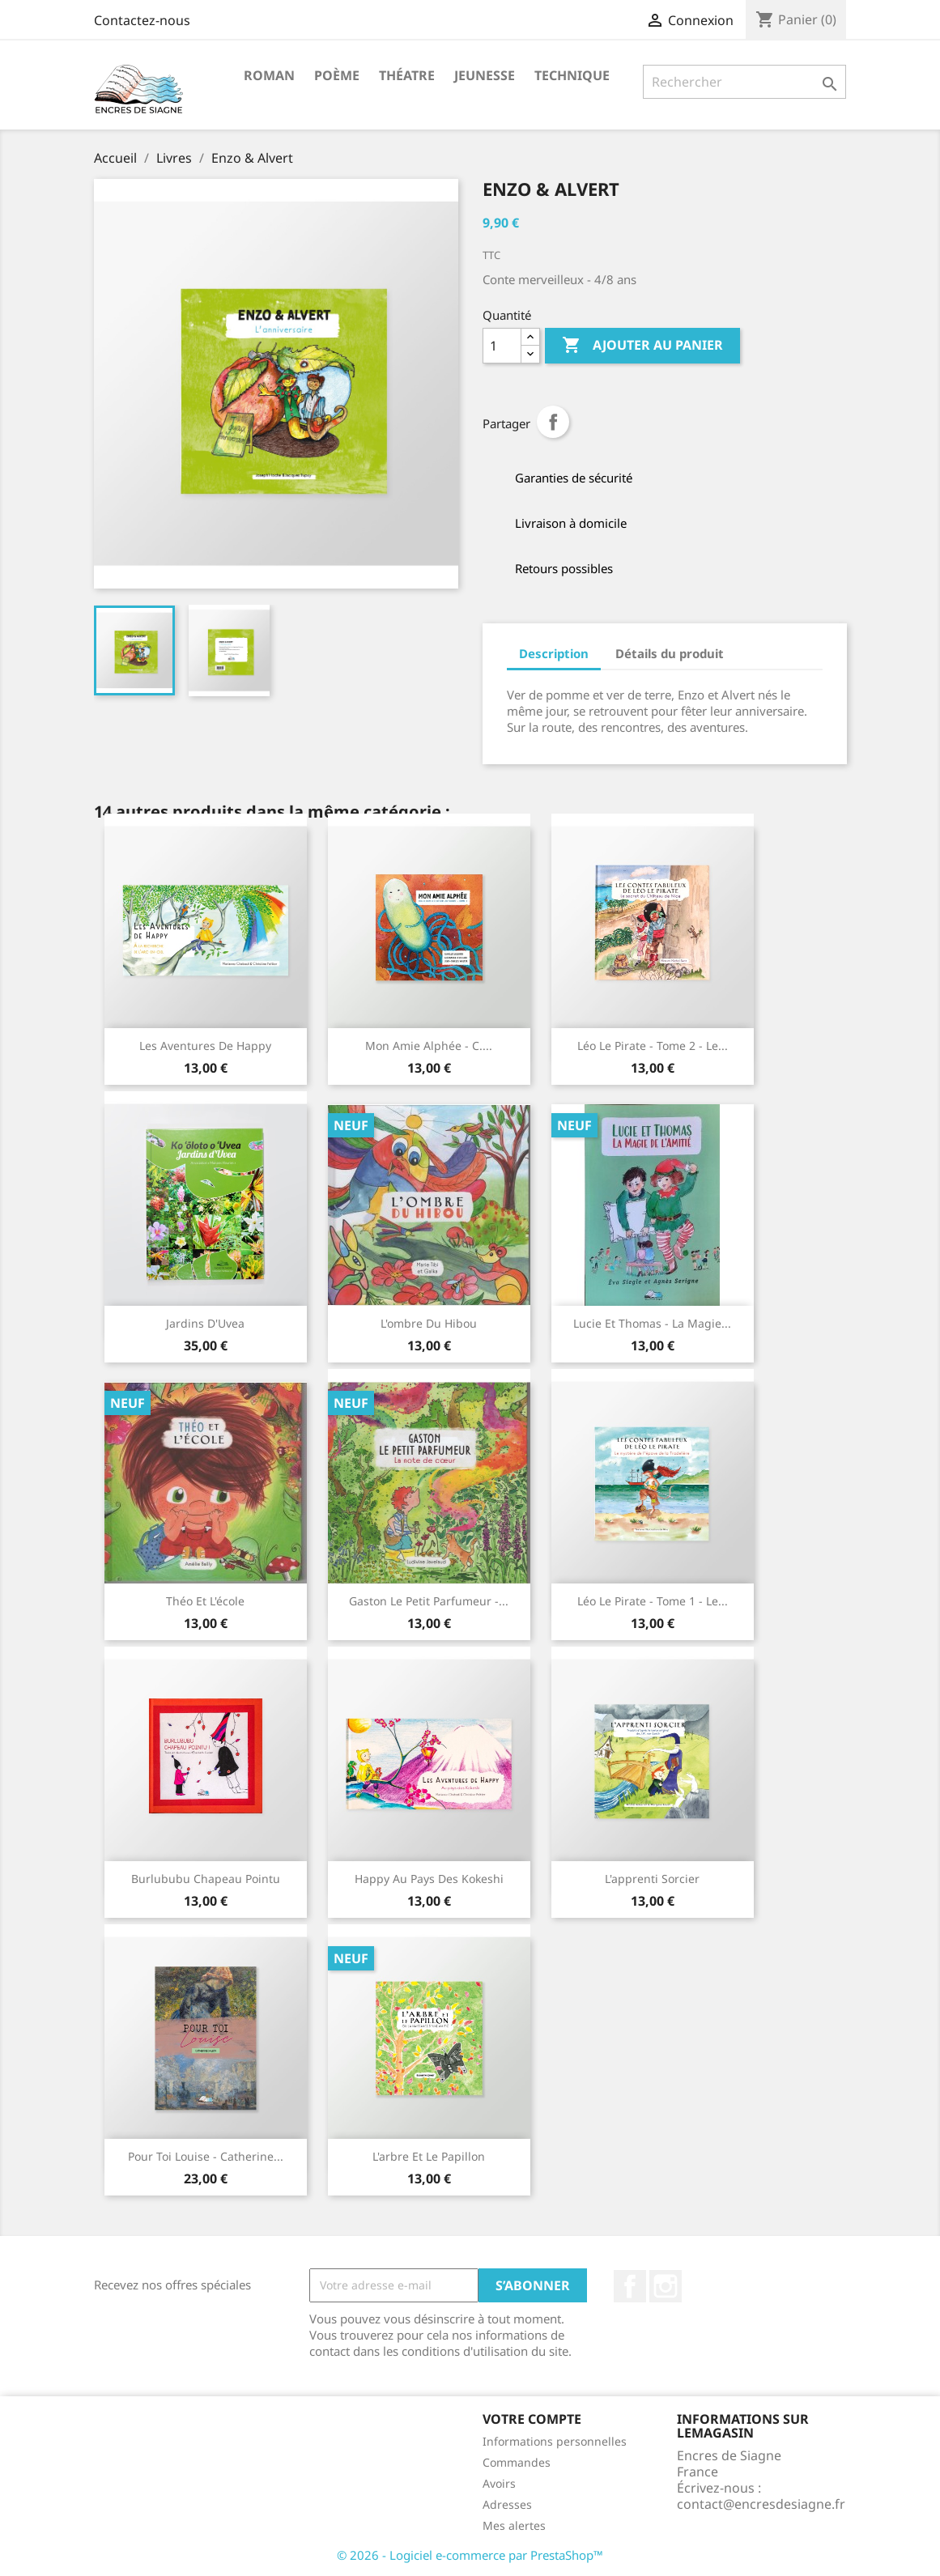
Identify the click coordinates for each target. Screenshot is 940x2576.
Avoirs (499, 2483)
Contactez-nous (142, 20)
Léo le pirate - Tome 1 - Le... (652, 1601)
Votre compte (532, 2419)
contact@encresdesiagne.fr (761, 2504)
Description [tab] (554, 653)
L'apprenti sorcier (652, 1878)
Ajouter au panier (642, 345)
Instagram (665, 2286)
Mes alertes (514, 2525)
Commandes (517, 2462)
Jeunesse (484, 75)
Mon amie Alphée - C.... (428, 1045)
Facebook (630, 2286)
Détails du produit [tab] (669, 653)
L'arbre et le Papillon (428, 2156)
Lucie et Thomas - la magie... (652, 1323)
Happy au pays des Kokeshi (429, 1878)
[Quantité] (502, 345)
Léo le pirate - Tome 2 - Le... (652, 1045)
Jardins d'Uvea (205, 1323)
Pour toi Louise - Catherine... (205, 2156)
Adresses (507, 2504)
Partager (553, 422)
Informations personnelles (555, 2441)
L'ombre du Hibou (429, 1323)
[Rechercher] (744, 82)
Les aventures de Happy (205, 1045)
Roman (269, 75)
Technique (572, 75)
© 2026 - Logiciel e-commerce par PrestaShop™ (470, 2555)
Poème (336, 75)
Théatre (407, 75)
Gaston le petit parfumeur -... (428, 1601)
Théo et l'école (205, 1601)
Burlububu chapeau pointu (205, 1878)
